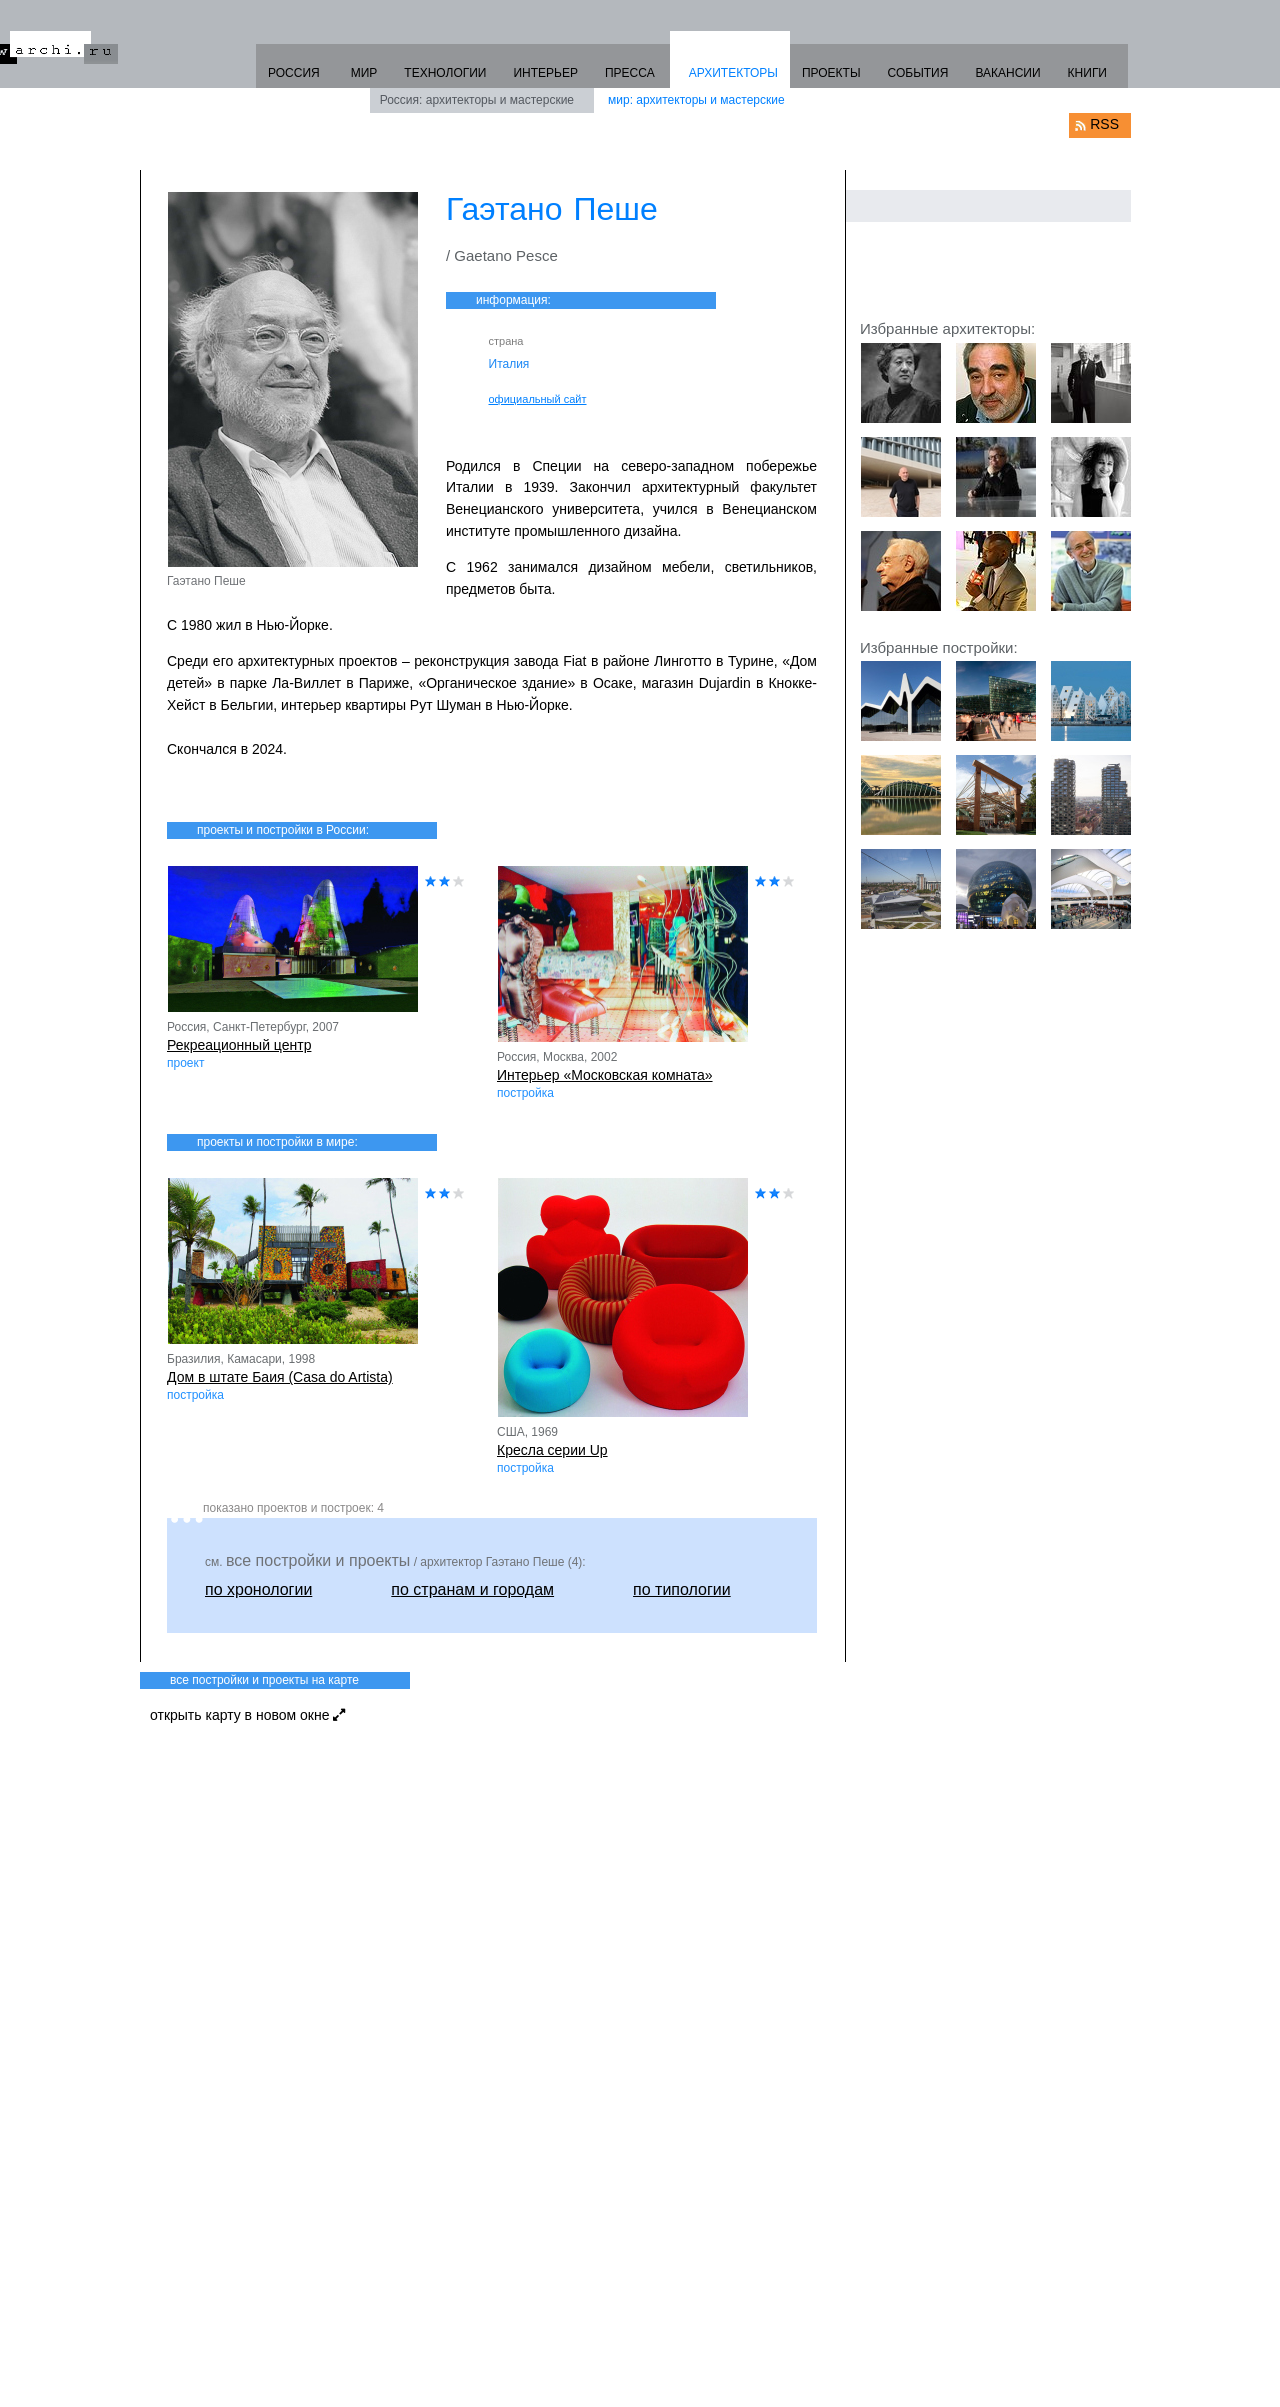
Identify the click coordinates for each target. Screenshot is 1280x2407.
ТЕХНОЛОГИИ (445, 73)
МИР (364, 73)
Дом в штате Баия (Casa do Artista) (280, 1377)
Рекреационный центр (239, 1045)
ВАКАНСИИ (1007, 73)
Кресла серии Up (552, 1450)
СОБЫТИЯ (918, 73)
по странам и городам (472, 1589)
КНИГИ (1087, 73)
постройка (525, 1093)
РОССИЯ (294, 73)
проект (185, 1063)
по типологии (682, 1589)
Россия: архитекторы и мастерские (477, 100)
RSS (1104, 124)
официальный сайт (538, 399)
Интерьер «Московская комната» (605, 1075)
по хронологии (258, 1589)
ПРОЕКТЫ (831, 73)
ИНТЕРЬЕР (545, 73)
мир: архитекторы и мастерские (696, 100)
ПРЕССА (630, 73)
